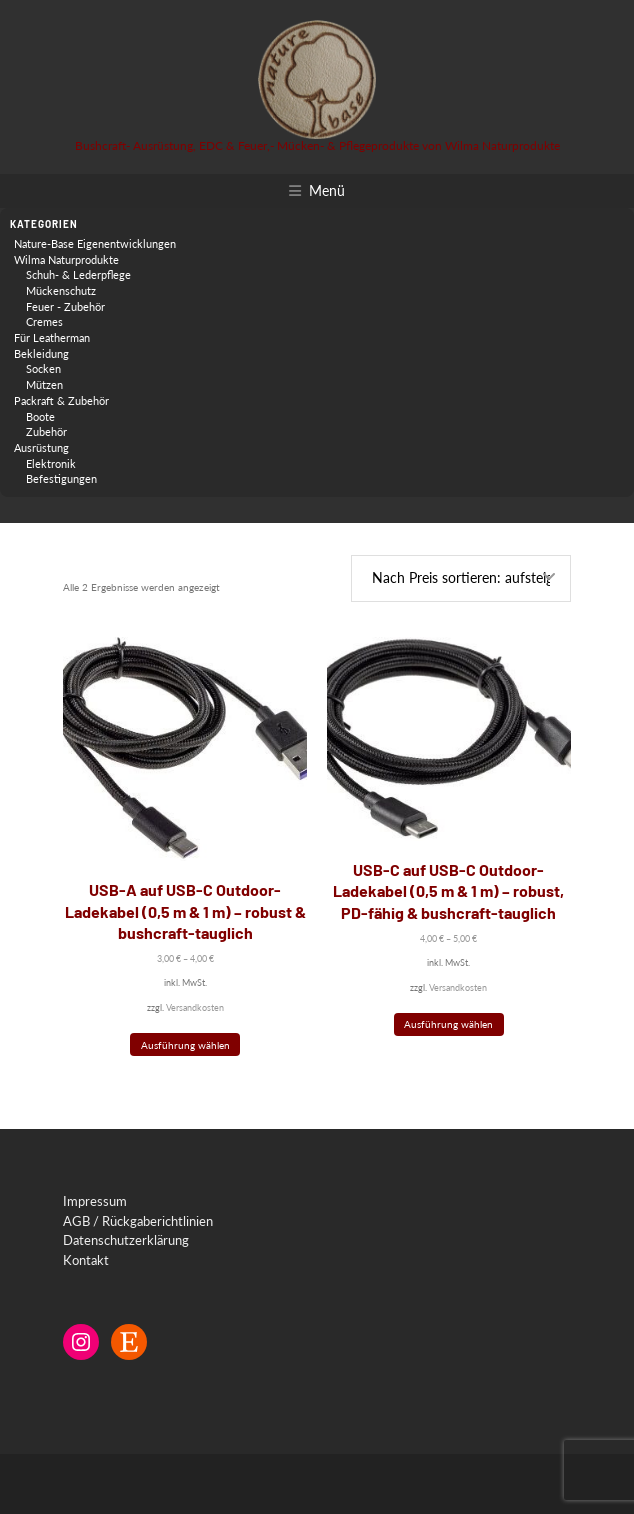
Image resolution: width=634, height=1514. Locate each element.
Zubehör (46, 431)
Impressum (95, 1201)
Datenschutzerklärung (126, 1240)
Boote (40, 416)
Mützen (44, 384)
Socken (43, 368)
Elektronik (51, 463)
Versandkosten (195, 1007)
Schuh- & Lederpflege (78, 274)
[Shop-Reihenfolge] (461, 578)
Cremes (44, 321)
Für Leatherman (52, 337)
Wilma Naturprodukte (66, 259)
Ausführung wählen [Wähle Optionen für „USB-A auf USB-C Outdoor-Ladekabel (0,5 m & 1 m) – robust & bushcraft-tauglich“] (185, 1045)
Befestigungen (61, 478)
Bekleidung (41, 353)
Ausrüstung (41, 447)
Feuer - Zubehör (65, 306)
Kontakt (86, 1260)
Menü (327, 190)
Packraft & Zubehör (61, 400)
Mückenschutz (61, 290)
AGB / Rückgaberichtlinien (138, 1221)
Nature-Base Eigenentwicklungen (95, 243)
